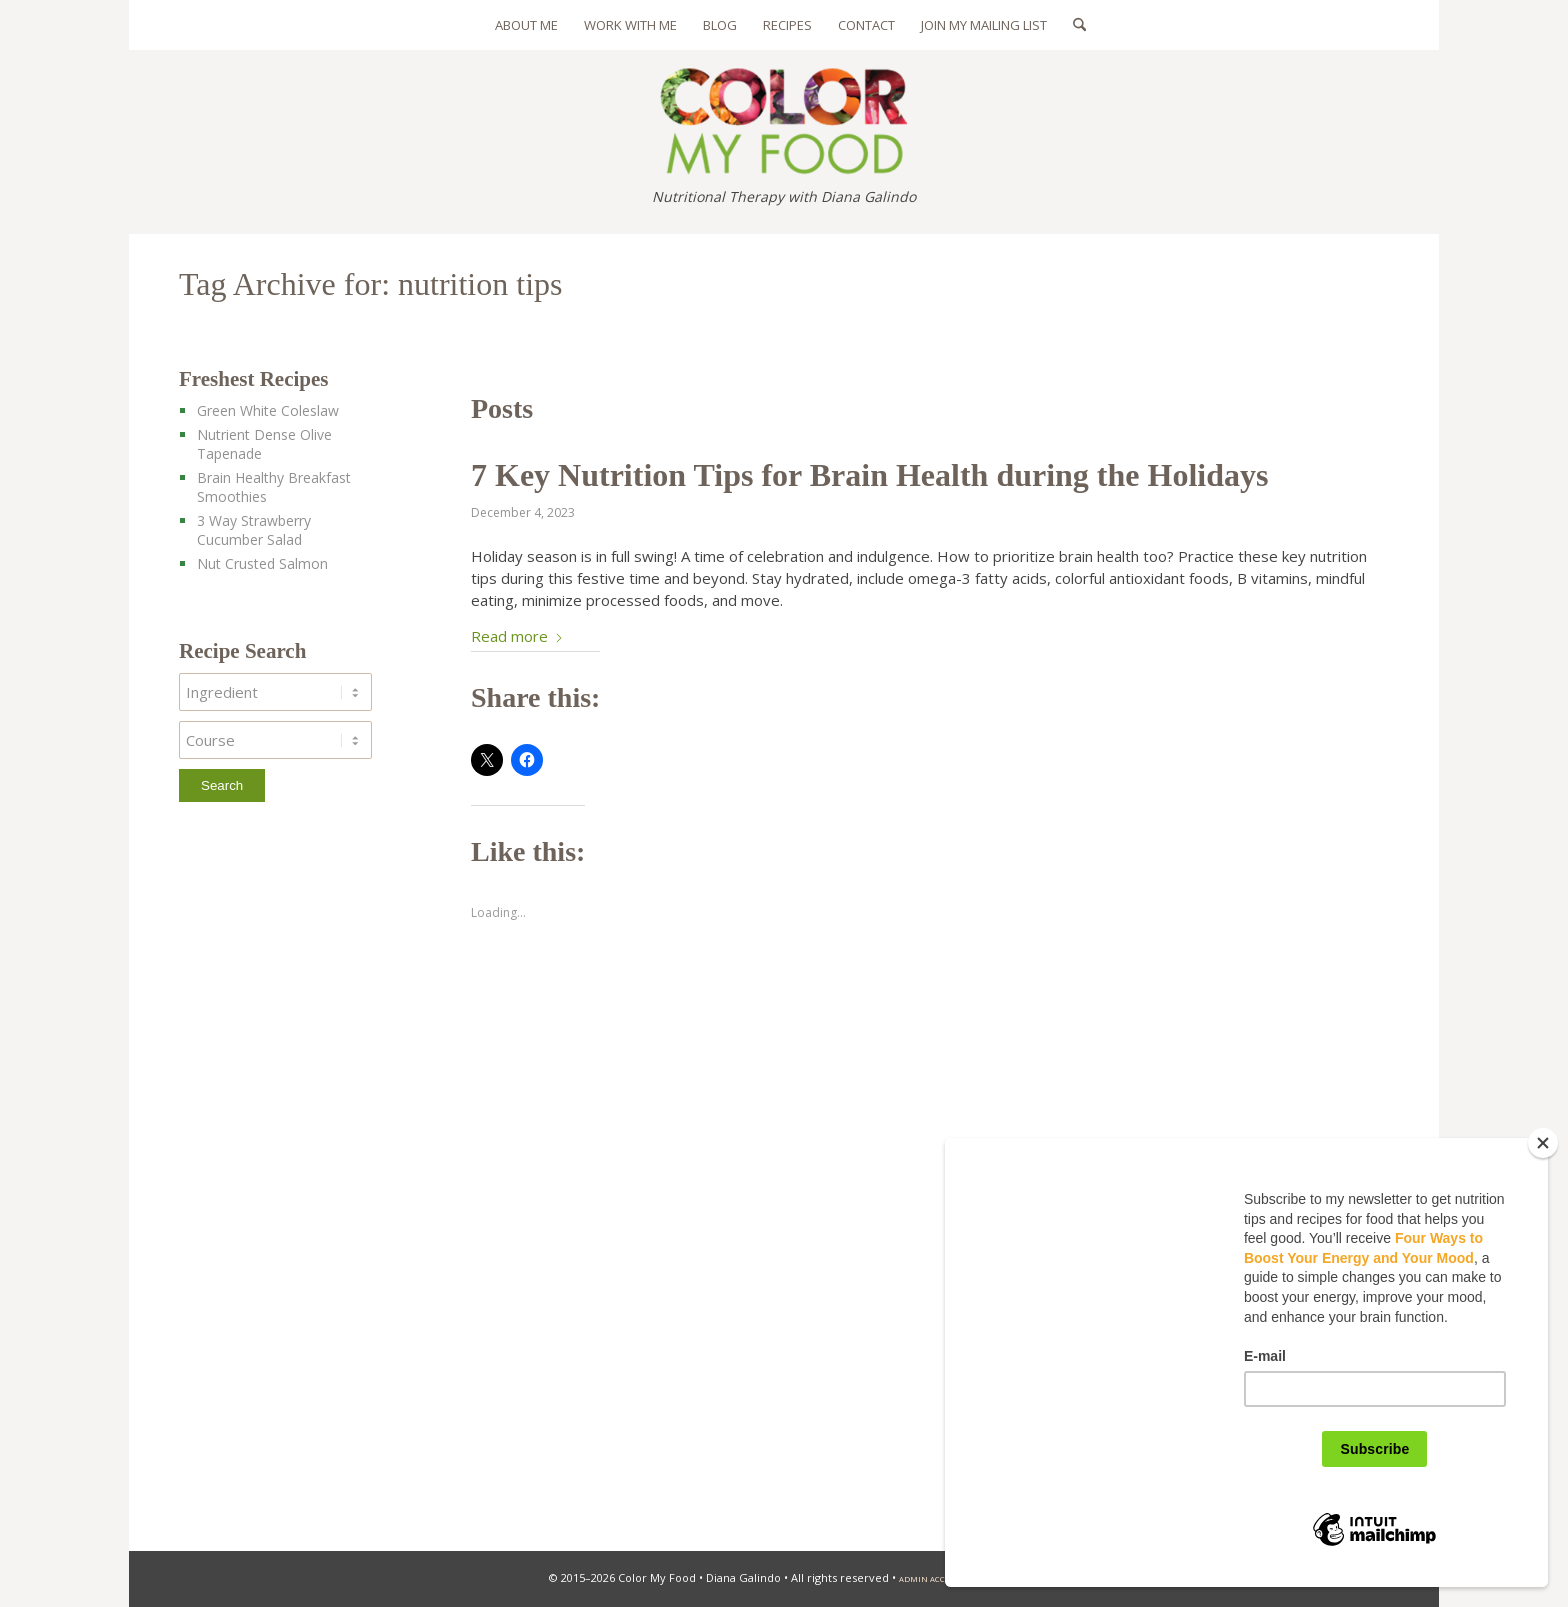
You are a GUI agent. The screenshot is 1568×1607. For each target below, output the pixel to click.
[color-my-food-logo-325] (783, 112)
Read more (517, 636)
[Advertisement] (293, 1182)
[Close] (1543, 1143)
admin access (929, 1579)
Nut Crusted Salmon (262, 563)
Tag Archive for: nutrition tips (370, 284)
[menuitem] (526, 25)
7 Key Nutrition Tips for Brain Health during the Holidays (869, 475)
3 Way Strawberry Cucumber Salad (254, 530)
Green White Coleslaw (268, 410)
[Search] (1073, 25)
